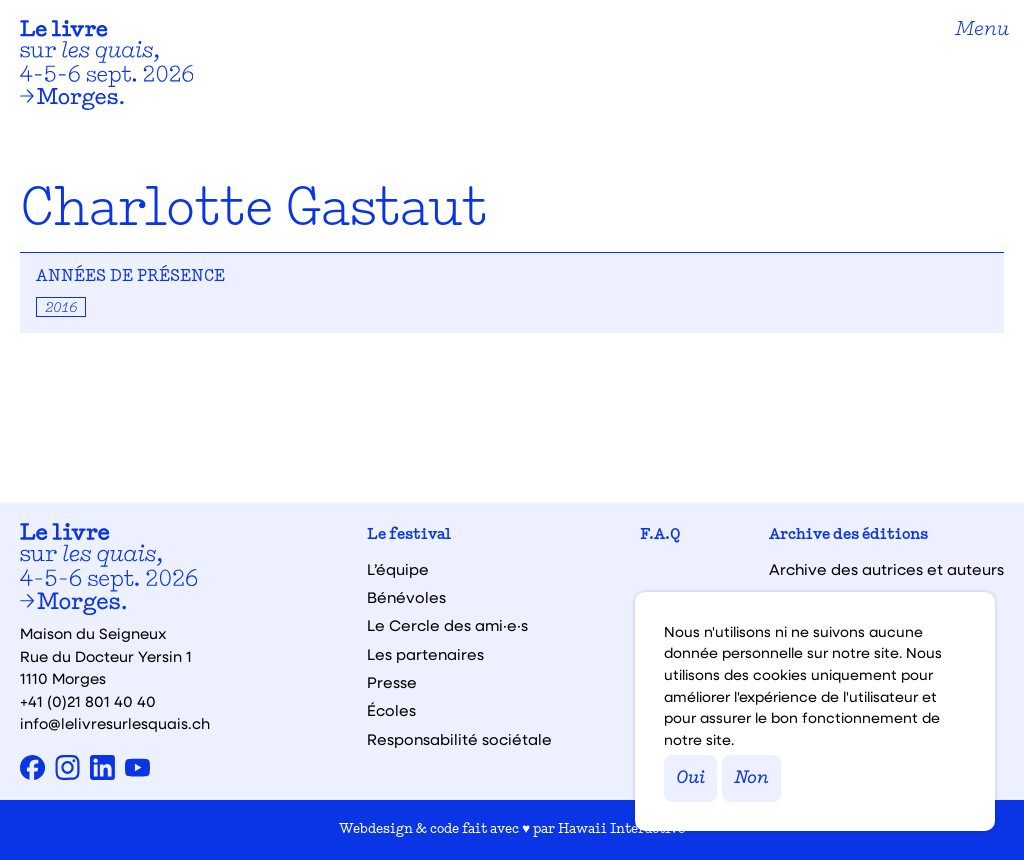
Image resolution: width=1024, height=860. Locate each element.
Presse (392, 682)
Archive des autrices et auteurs (886, 569)
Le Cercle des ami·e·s (447, 625)
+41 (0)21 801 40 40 (88, 701)
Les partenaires (425, 654)
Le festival (409, 535)
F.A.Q (660, 535)
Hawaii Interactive (621, 829)
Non (751, 778)
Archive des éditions (848, 535)
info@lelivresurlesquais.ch (115, 723)
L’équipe (398, 569)
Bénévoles (406, 597)
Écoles (391, 710)
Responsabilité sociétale (459, 739)
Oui (690, 778)
